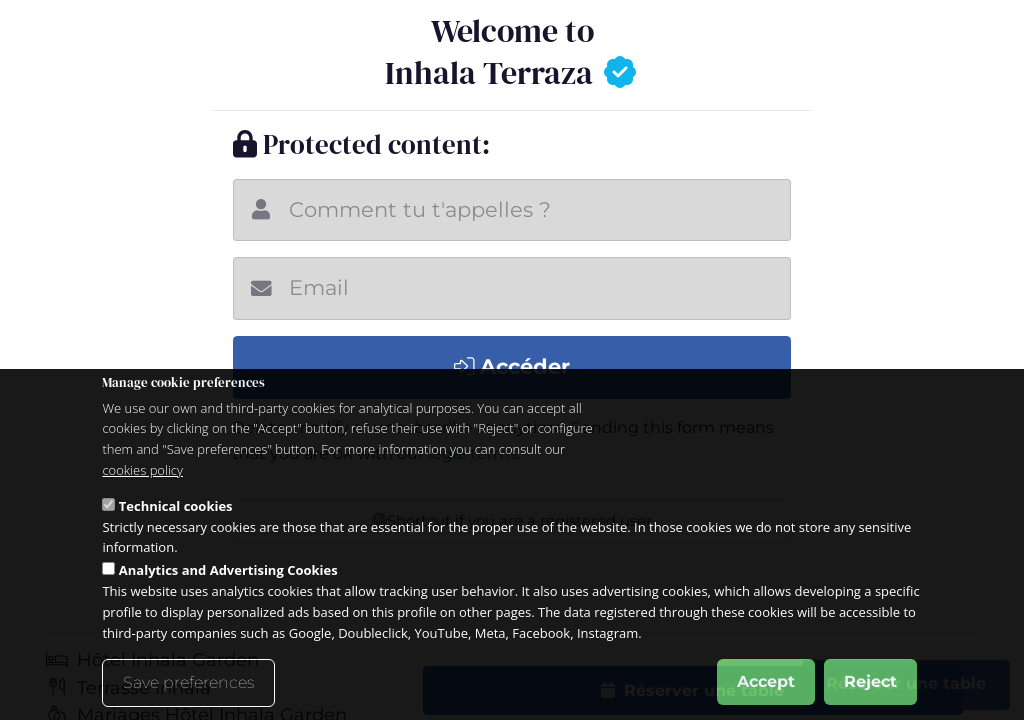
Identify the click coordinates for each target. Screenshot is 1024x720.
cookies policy (142, 470)
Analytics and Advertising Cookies (228, 570)
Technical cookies (176, 506)
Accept (766, 681)
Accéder (512, 366)
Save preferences (188, 682)
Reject (870, 681)
